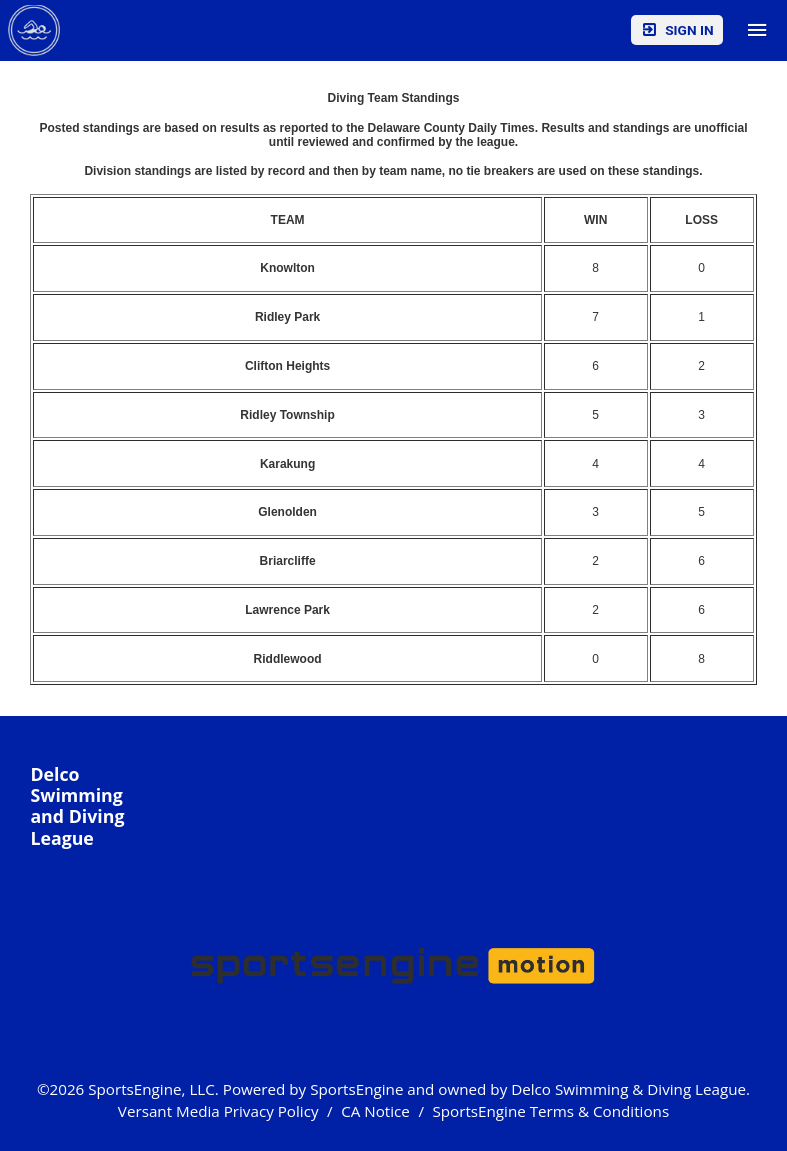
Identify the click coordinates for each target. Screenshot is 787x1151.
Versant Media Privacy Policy (218, 1111)
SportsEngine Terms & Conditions (550, 1111)
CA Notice (375, 1111)
